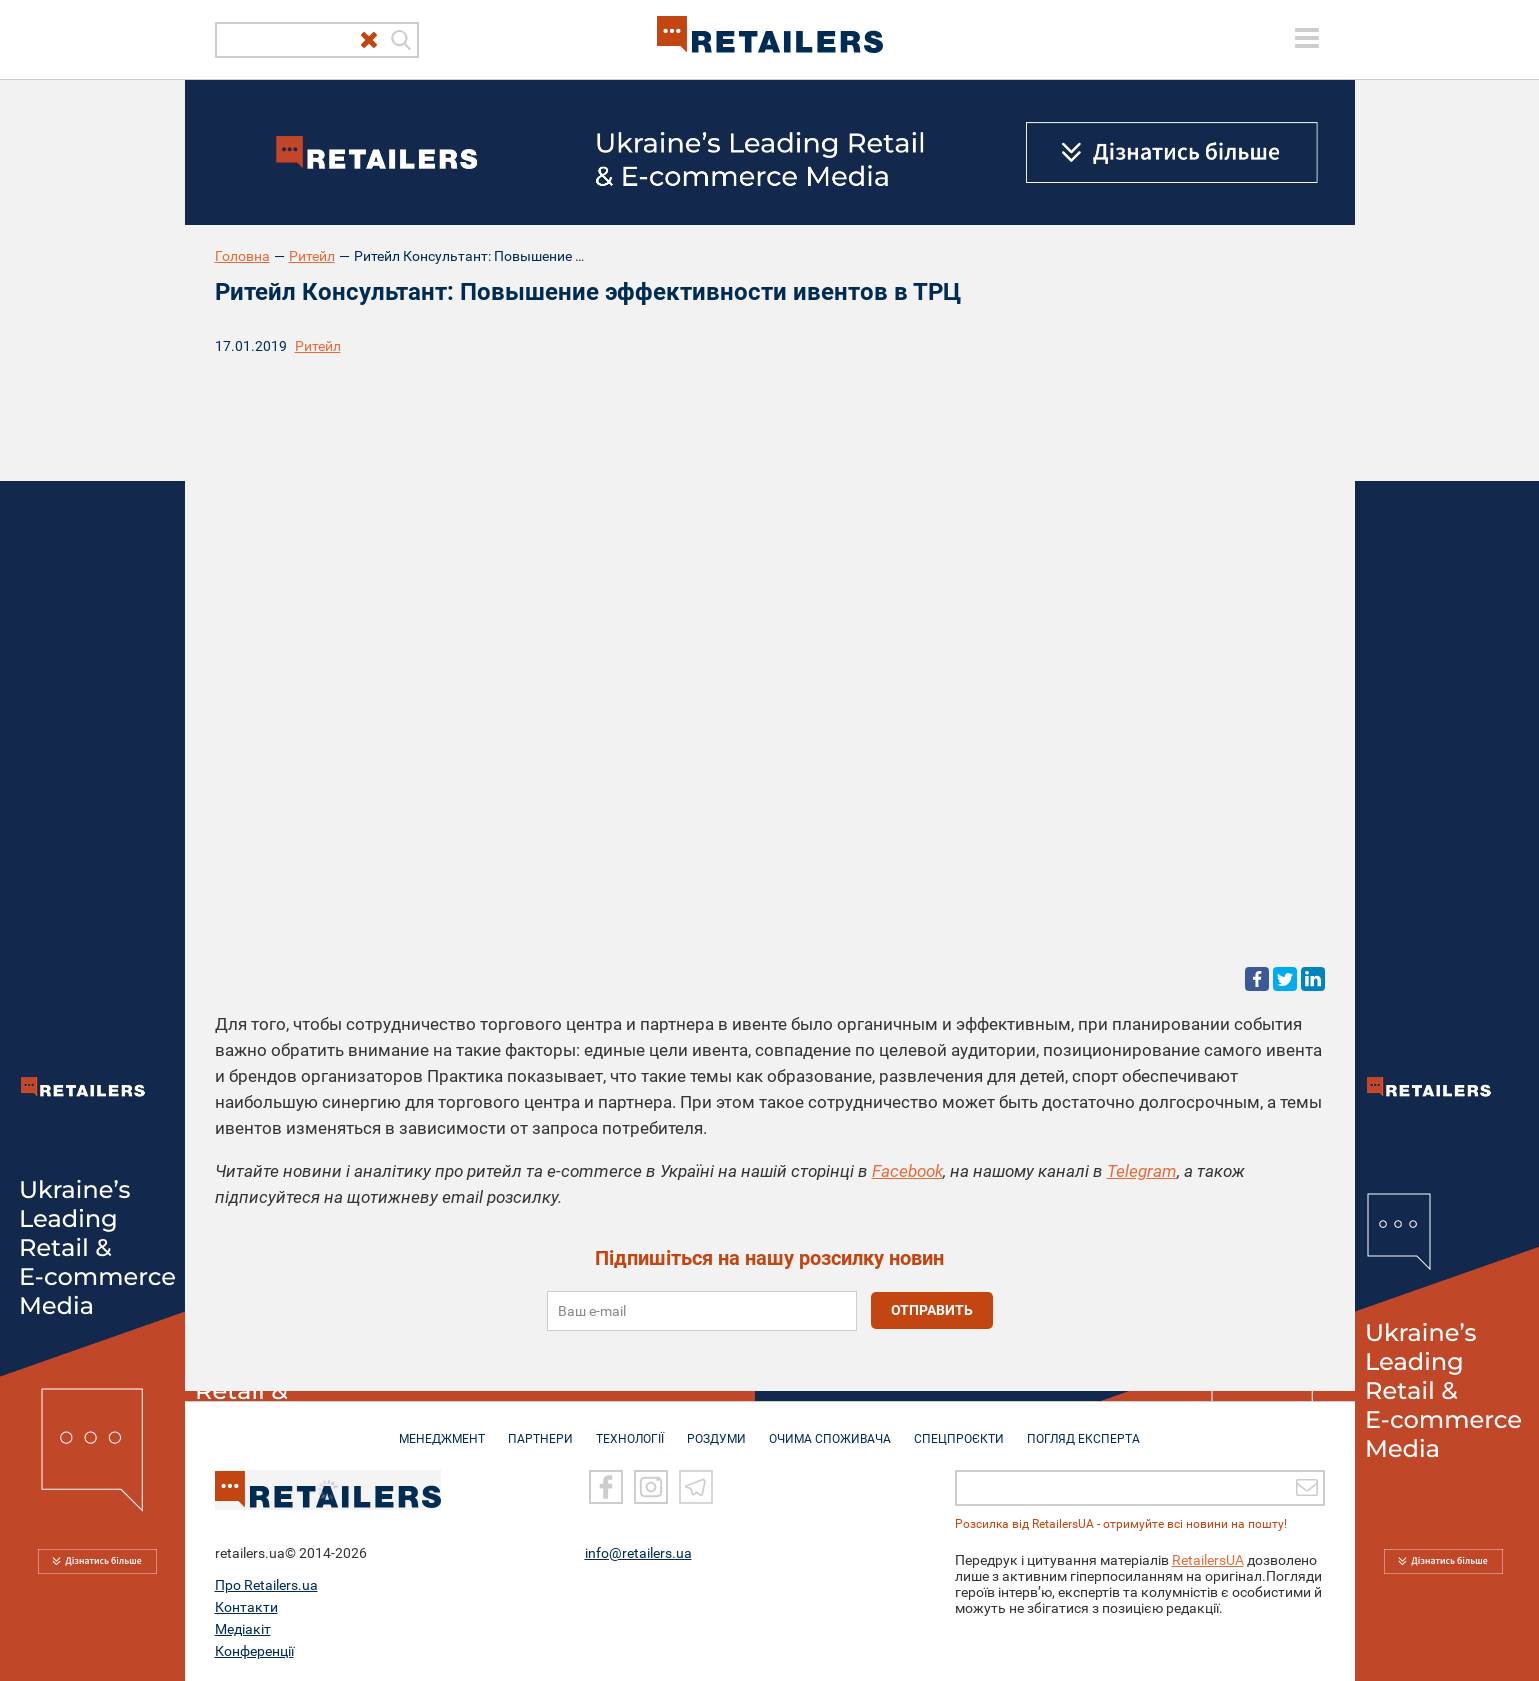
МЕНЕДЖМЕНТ (442, 1429)
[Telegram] (696, 1486)
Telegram (1142, 1171)
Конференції (254, 1650)
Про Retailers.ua (266, 1584)
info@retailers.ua (638, 1552)
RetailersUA (1208, 1559)
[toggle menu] (1307, 38)
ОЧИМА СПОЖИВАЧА (830, 1429)
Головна (242, 256)
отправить (932, 1310)
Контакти (246, 1606)
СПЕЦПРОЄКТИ (959, 1429)
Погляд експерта (1083, 1429)
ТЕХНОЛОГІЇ (630, 1429)
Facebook (907, 1171)
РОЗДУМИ (716, 1429)
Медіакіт (243, 1628)
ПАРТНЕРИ (540, 1429)
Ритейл (312, 256)
